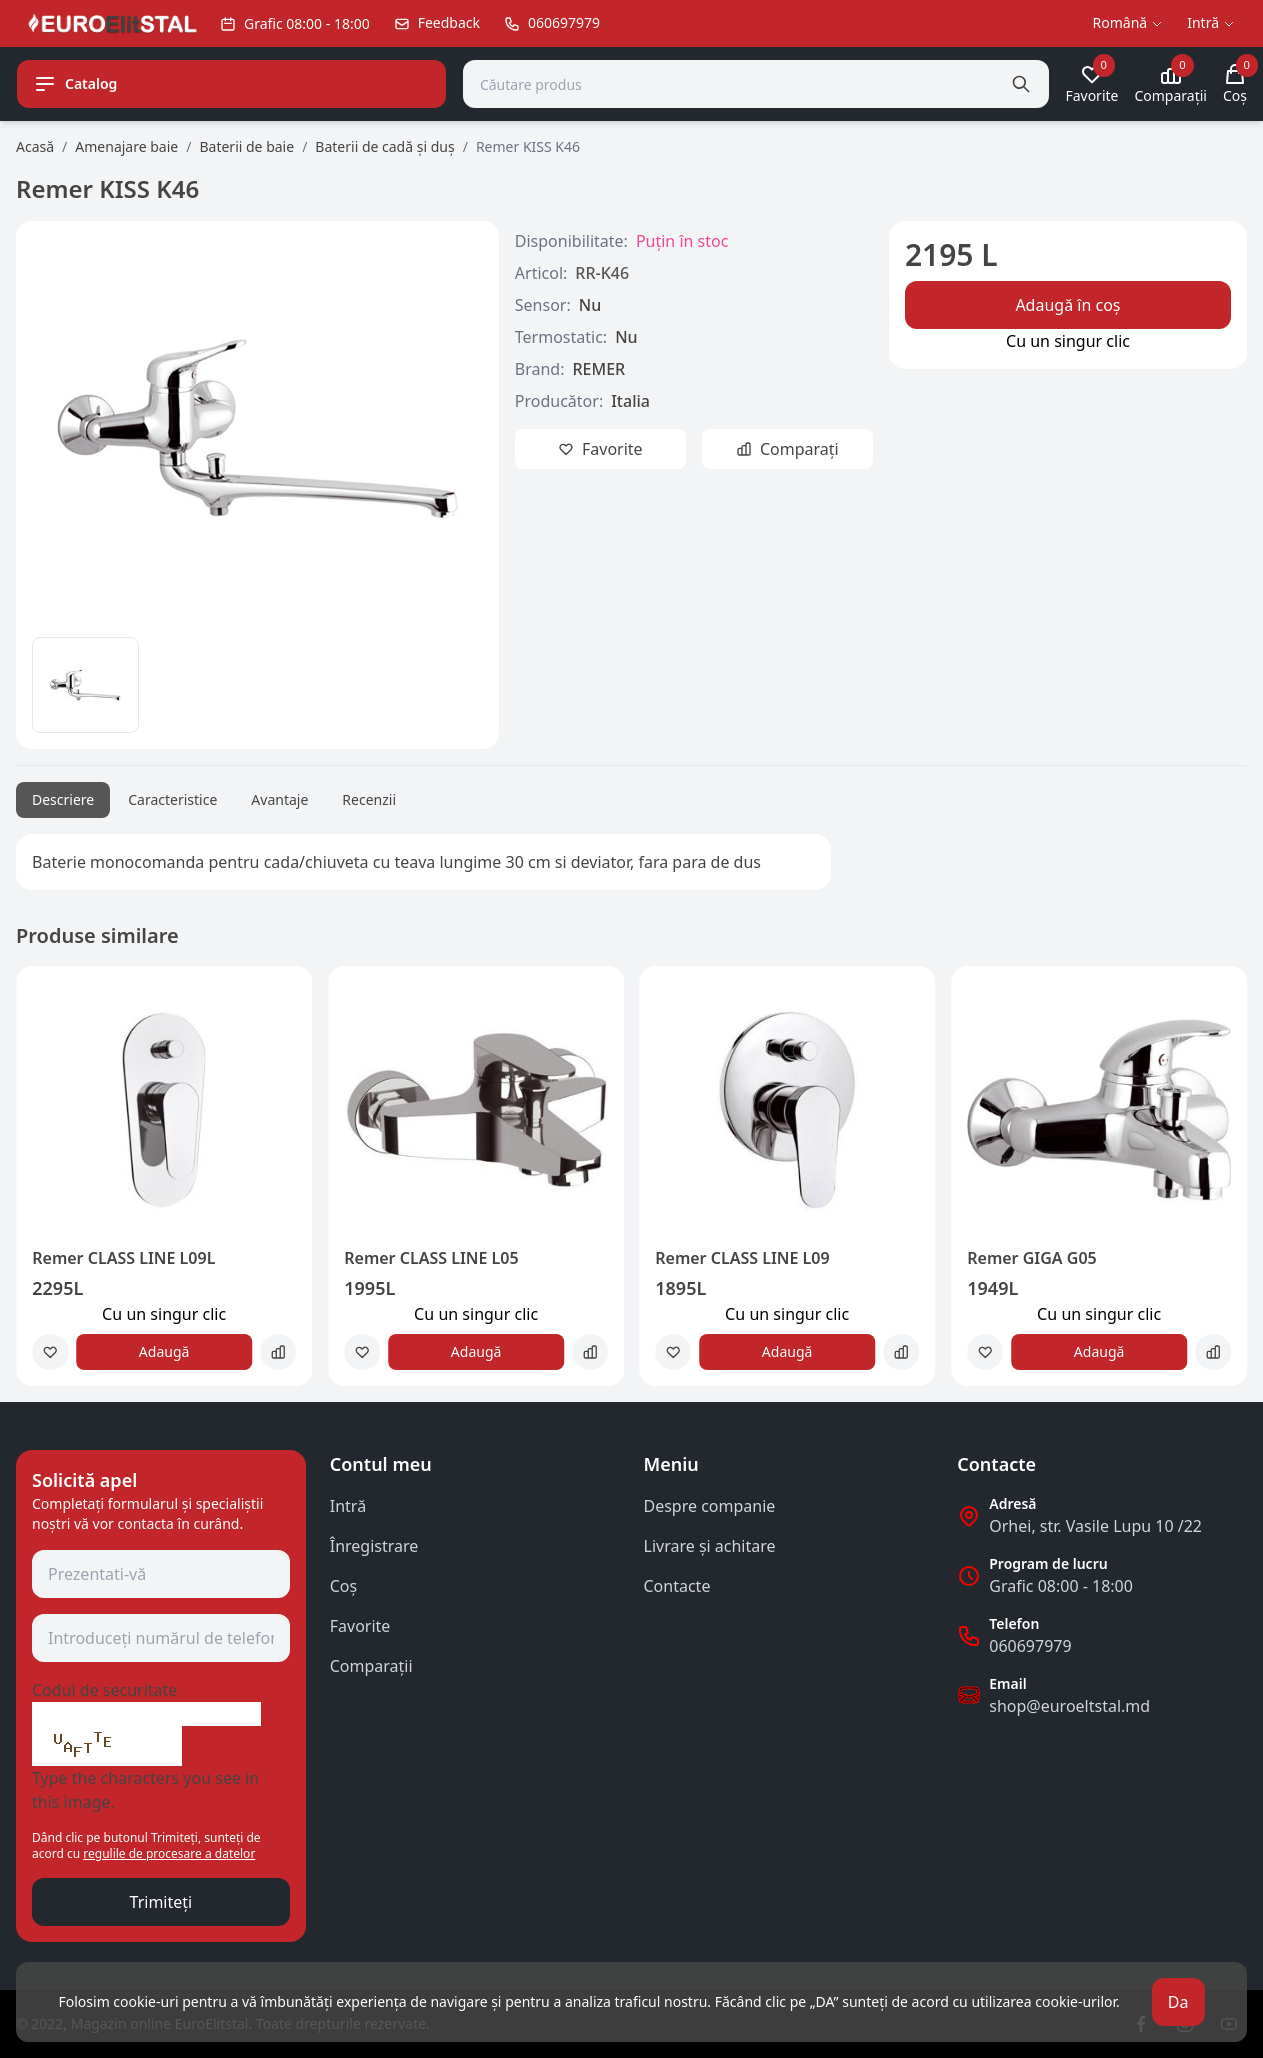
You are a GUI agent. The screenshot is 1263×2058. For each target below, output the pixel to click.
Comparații (371, 1666)
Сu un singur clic (1068, 341)
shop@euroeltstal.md (1069, 1706)
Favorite (360, 1626)
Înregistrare (374, 1546)
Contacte (677, 1586)
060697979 (1030, 1646)
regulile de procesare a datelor (169, 1853)
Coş (343, 1586)
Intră (348, 1506)
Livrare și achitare (710, 1546)
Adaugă (164, 1351)
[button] (44, 1184)
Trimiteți (161, 1902)
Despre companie (710, 1506)
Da (1178, 2002)
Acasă (35, 146)
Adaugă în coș (1067, 305)
